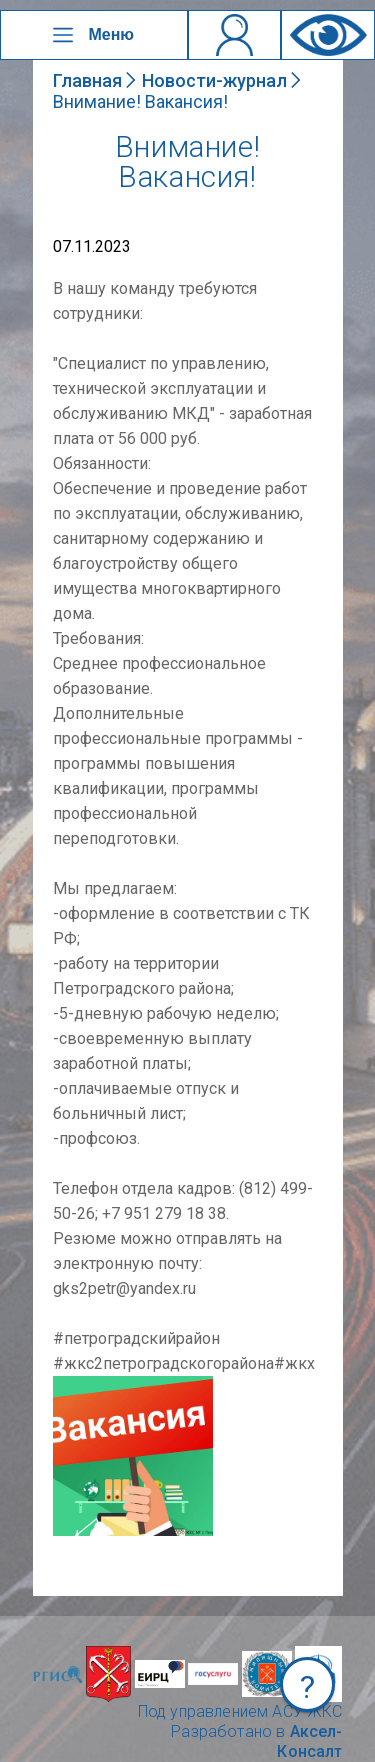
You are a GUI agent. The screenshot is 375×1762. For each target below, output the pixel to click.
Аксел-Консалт (309, 1741)
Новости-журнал (214, 80)
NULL (73, 1385)
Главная (87, 80)
